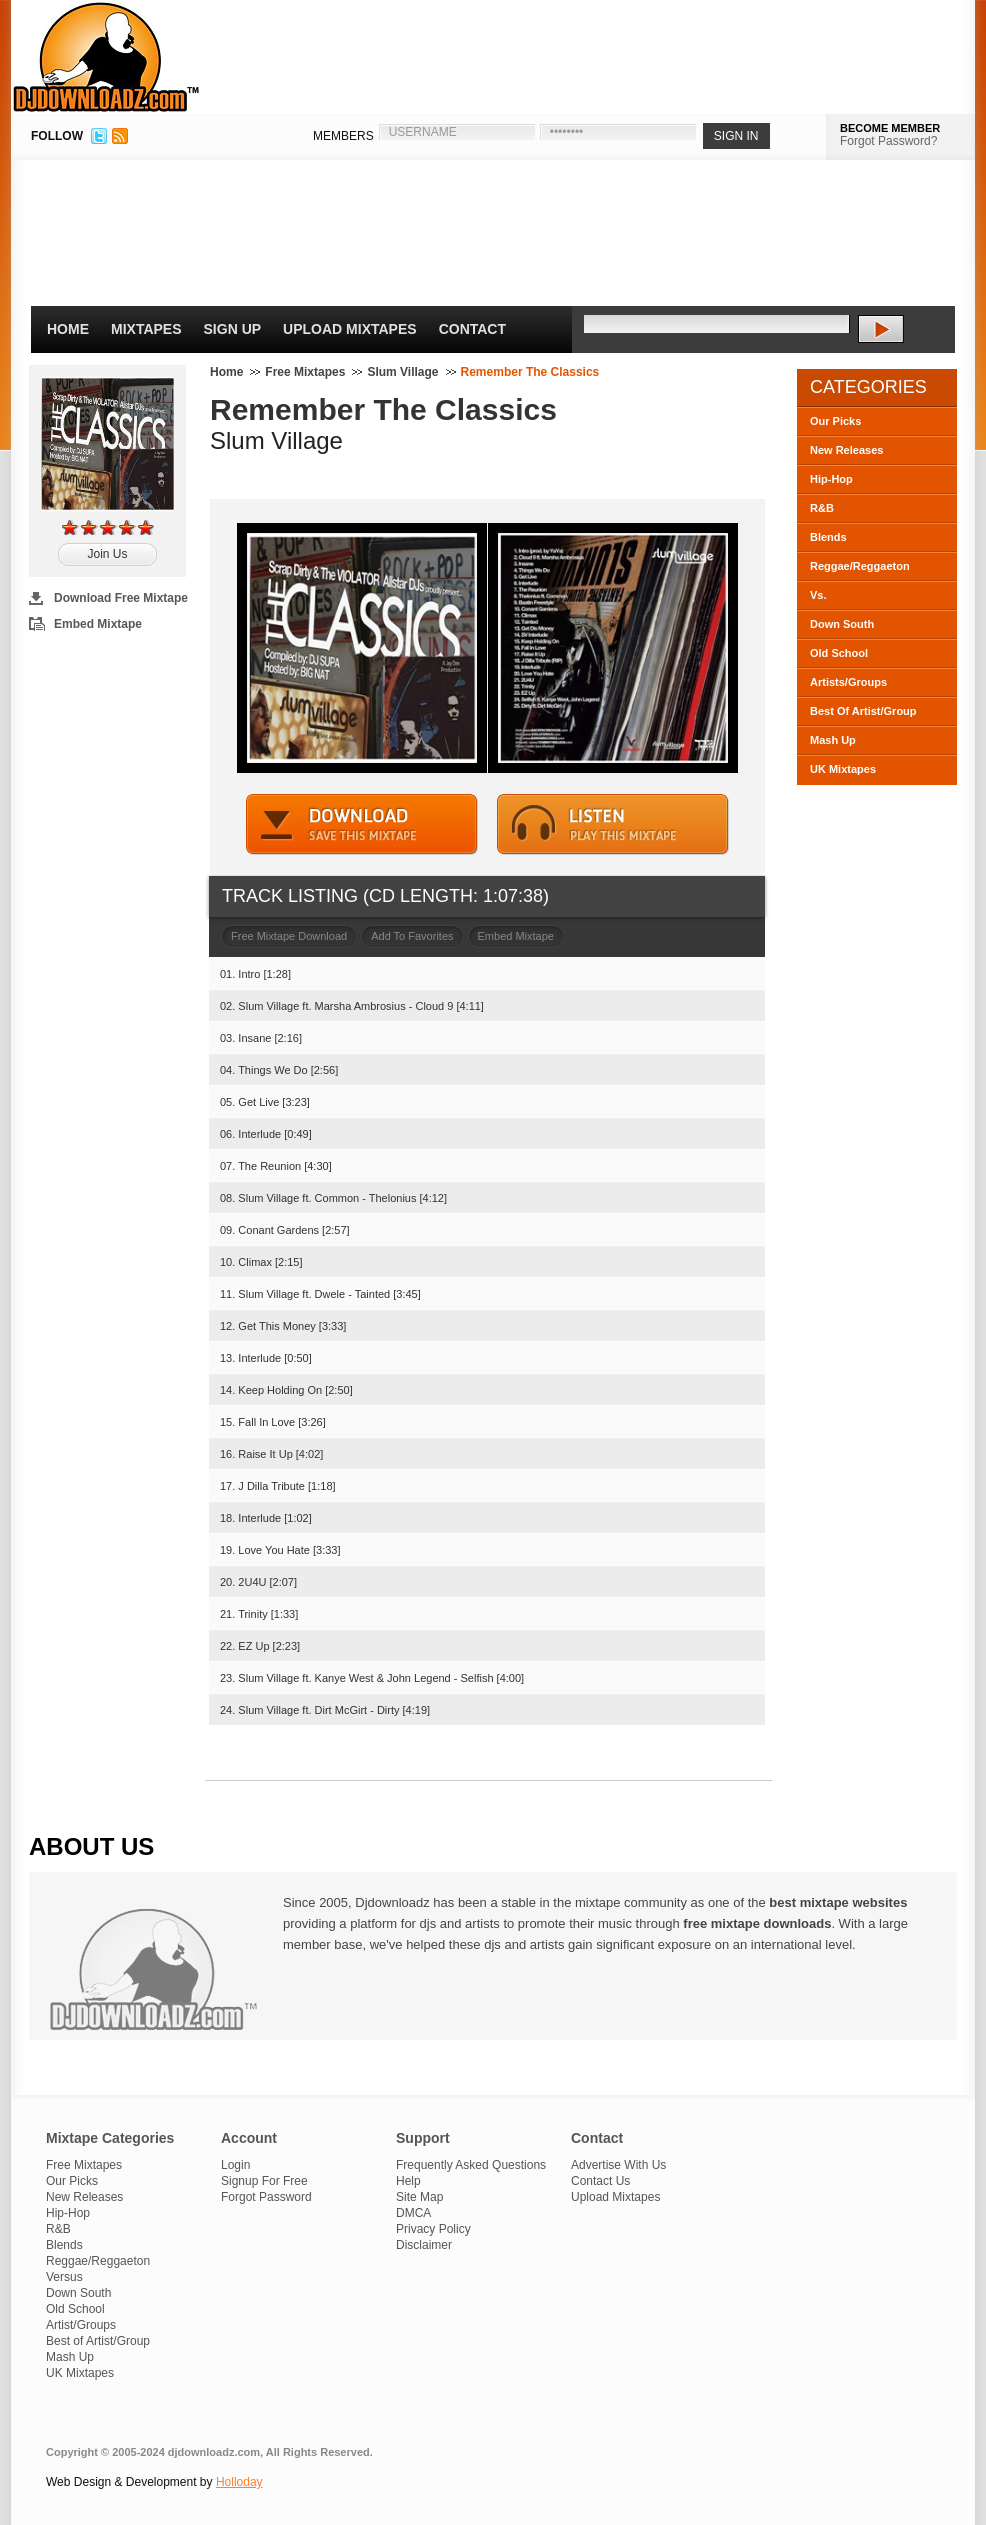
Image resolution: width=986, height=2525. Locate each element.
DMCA (413, 2213)
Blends (828, 537)
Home (68, 329)
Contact (472, 329)
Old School (839, 653)
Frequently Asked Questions (471, 2165)
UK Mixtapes (843, 769)
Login (235, 2165)
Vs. (818, 595)
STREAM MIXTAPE (613, 824)
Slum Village (402, 372)
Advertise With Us (618, 2165)
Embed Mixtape (98, 624)
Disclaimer (424, 2245)
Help (408, 2181)
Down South (842, 624)
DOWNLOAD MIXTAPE (362, 824)
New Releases (846, 450)
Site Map (419, 2197)
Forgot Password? (888, 141)
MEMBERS (343, 136)
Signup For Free (264, 2181)
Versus (64, 2277)
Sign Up (233, 329)
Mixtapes (146, 329)
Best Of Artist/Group (863, 711)
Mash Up (833, 740)
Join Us (107, 554)
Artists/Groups (848, 682)
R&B (822, 508)
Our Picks (835, 421)
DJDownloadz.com (106, 57)
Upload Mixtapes (350, 329)
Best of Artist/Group (98, 2341)
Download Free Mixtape (121, 598)
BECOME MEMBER (890, 128)
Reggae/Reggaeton (860, 566)
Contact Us (600, 2181)
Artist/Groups (81, 2325)
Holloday (239, 2482)
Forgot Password (266, 2197)
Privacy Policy (433, 2229)
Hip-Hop (831, 479)
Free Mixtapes (305, 372)
